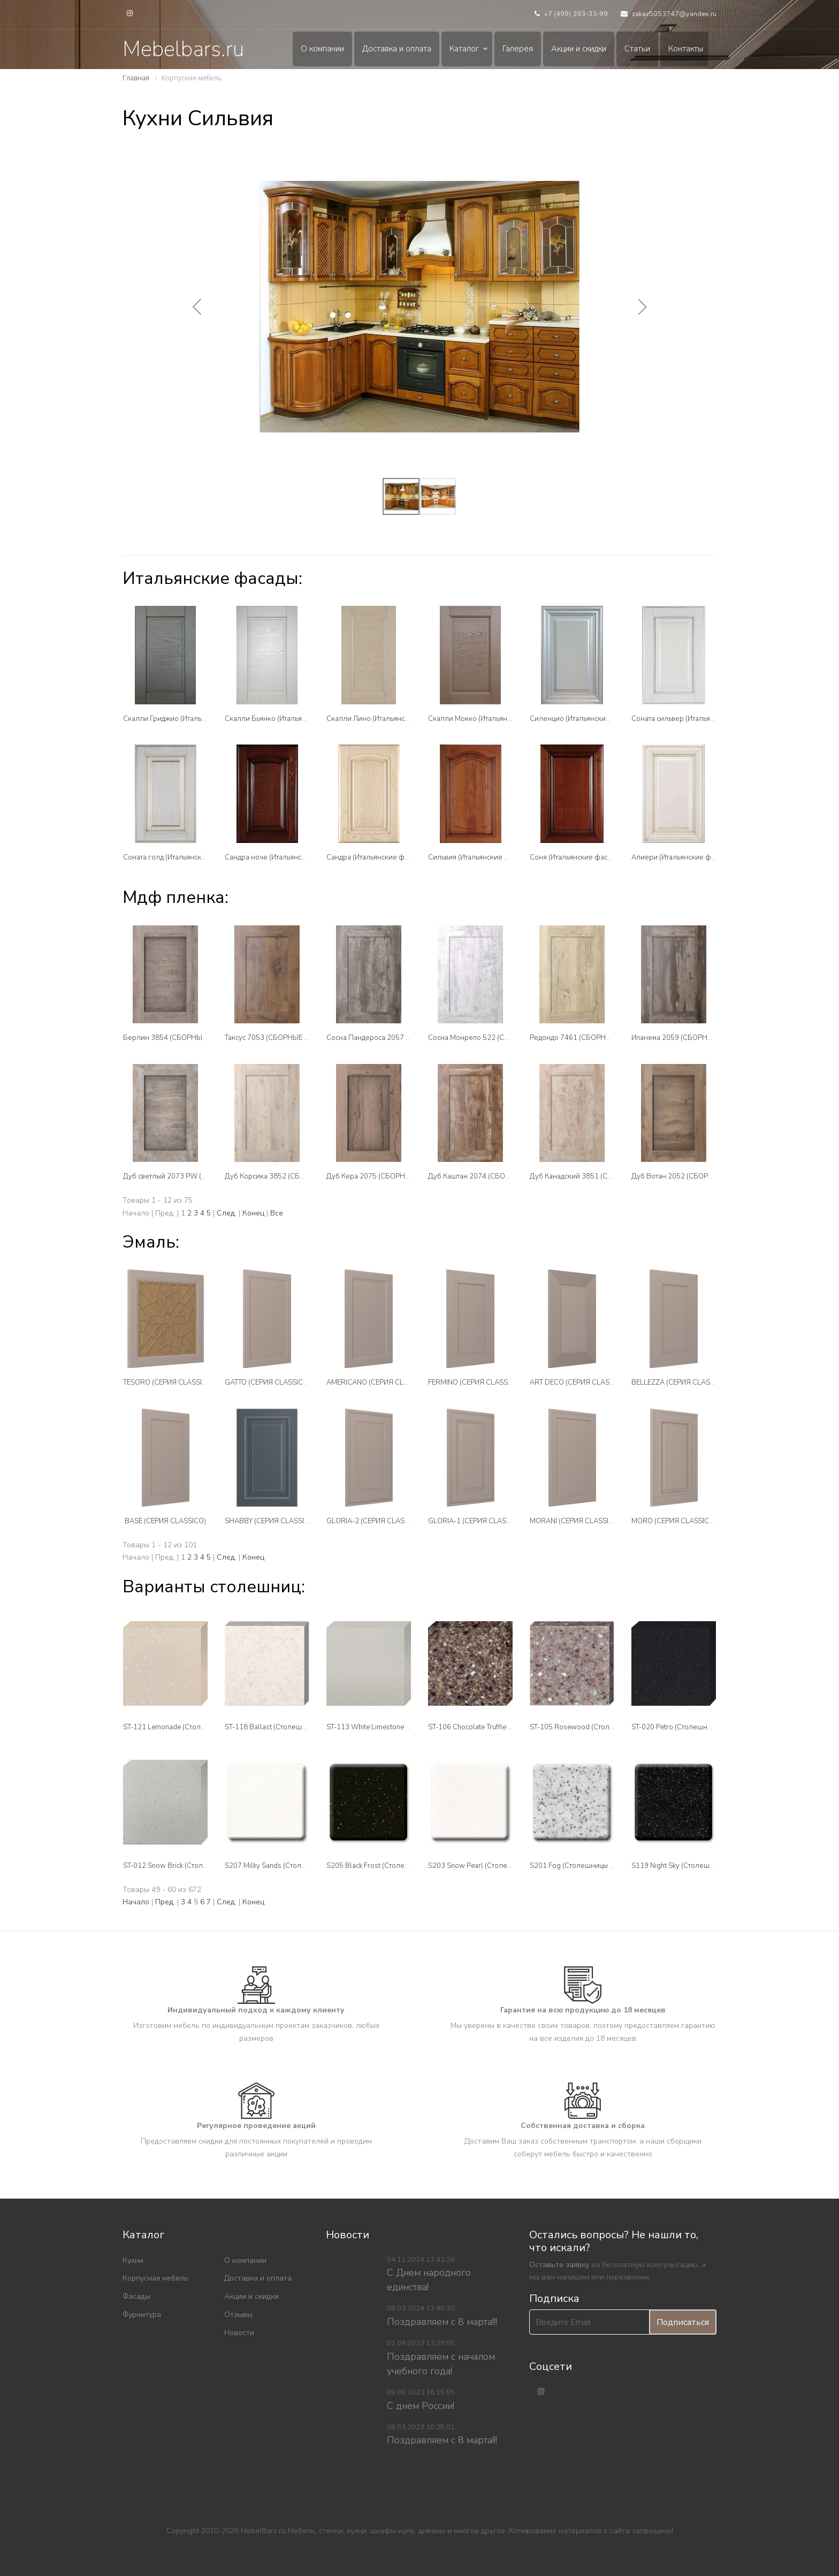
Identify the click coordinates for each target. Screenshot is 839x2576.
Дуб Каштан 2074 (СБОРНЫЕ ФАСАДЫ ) (494, 1176)
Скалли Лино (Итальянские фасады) (386, 719)
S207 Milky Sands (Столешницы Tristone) (291, 1866)
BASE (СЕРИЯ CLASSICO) (165, 1521)
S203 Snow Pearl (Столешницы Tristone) (493, 1866)
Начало (136, 1902)
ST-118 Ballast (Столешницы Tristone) (286, 1727)
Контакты (685, 48)
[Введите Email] (589, 2322)
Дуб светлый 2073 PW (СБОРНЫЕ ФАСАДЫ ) (197, 1176)
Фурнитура (142, 2314)
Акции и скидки (578, 48)
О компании (322, 48)
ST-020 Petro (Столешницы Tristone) (690, 1727)
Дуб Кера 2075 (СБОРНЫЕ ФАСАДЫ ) (389, 1176)
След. (227, 1213)
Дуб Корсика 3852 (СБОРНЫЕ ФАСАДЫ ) (293, 1176)
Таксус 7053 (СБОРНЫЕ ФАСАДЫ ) (282, 1038)
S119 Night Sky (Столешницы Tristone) (693, 1866)
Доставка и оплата (396, 48)
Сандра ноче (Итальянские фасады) (283, 857)
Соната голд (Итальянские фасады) (181, 857)
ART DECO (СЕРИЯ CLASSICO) (579, 1382)
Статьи (637, 48)
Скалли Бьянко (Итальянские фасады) (287, 719)
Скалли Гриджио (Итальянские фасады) (188, 719)
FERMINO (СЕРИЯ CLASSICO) (475, 1382)
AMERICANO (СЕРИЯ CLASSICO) (378, 1382)
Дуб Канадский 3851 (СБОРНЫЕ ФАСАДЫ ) (602, 1176)
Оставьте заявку (559, 2265)
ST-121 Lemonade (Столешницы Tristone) (190, 1727)
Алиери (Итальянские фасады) (682, 857)
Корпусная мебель (155, 2278)
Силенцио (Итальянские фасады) (584, 719)
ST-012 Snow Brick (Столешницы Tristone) (191, 1866)
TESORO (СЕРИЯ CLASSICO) (168, 1382)
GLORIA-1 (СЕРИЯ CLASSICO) (476, 1521)
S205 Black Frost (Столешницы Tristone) (391, 1866)
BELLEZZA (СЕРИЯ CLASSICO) (679, 1382)
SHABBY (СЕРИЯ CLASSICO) (270, 1521)
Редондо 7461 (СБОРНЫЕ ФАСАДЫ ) (591, 1038)
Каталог (464, 48)
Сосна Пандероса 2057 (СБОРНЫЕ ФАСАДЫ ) (402, 1038)
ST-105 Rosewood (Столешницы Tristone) (598, 1727)
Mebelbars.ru (183, 49)
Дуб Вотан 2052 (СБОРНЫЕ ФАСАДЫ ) (695, 1176)
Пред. (165, 1902)
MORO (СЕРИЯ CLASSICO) (673, 1521)
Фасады (136, 2296)
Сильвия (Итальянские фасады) (479, 857)
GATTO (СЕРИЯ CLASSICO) (267, 1382)
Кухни (133, 2260)
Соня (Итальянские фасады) (576, 857)
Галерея (517, 48)
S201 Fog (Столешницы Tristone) (583, 1866)
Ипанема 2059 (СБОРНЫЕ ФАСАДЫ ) (692, 1038)
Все (276, 1213)
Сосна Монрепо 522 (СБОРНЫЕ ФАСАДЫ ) (499, 1038)
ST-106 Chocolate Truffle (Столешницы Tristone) (505, 1727)
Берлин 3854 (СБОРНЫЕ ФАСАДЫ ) (183, 1038)
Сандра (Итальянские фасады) (376, 857)
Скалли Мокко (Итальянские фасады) (490, 719)
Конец (253, 1213)
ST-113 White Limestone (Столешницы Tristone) (403, 1727)
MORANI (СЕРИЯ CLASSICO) (575, 1521)
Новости (239, 2333)
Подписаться (683, 2322)
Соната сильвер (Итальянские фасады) (695, 719)
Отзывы (238, 2314)
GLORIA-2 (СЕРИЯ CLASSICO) (374, 1521)
